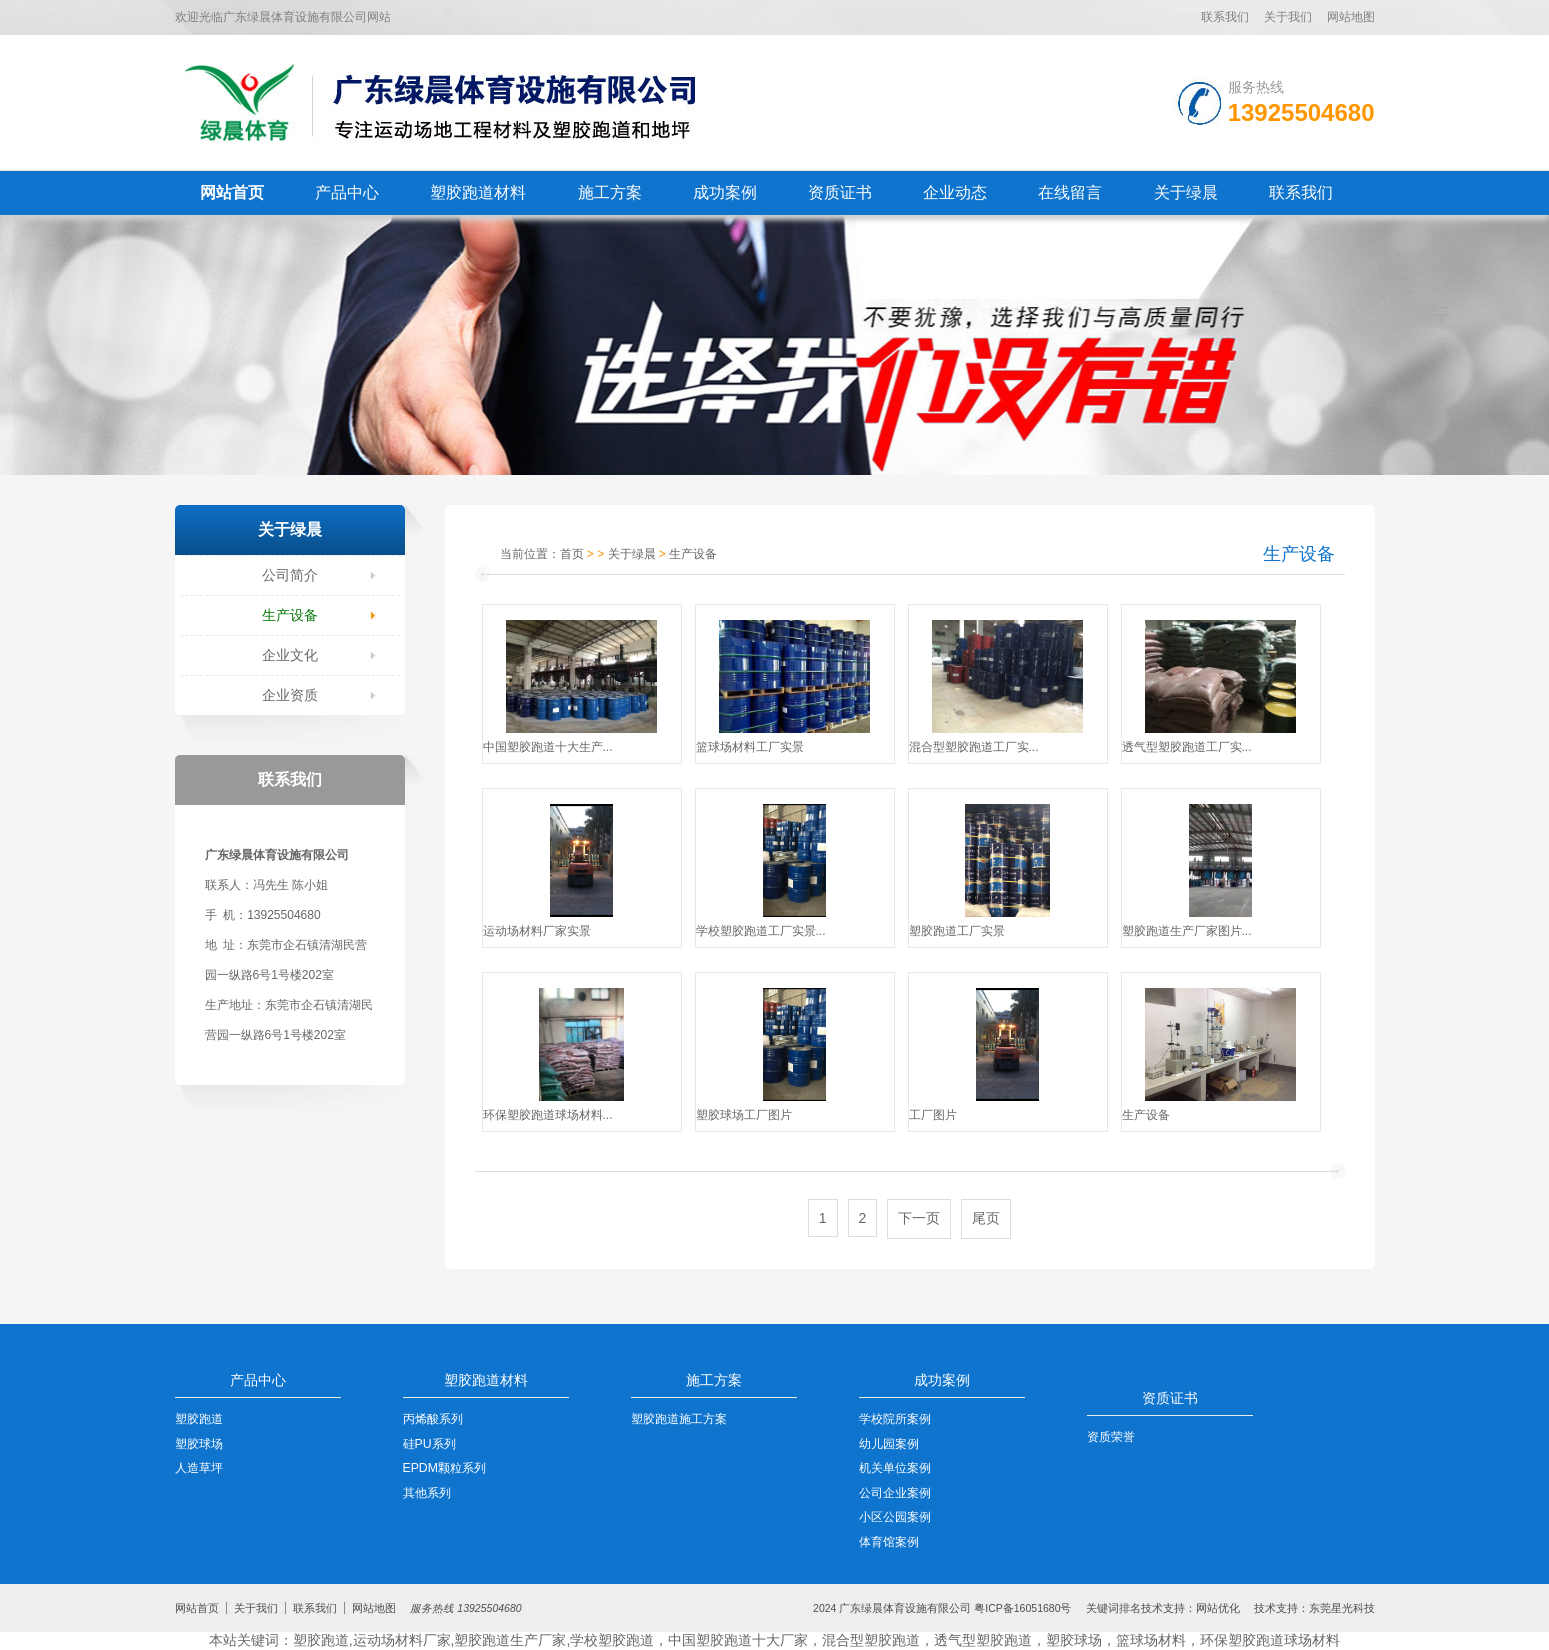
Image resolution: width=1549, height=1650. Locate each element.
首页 (572, 554)
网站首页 (232, 192)
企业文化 (290, 655)
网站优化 (1218, 1608)
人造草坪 (199, 1468)
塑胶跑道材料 (478, 192)
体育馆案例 (889, 1542)
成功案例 (725, 192)
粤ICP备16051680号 (1022, 1608)
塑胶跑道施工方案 (679, 1419)
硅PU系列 (429, 1444)
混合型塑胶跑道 (871, 1640)
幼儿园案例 (889, 1444)
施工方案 (610, 192)
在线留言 (1070, 192)
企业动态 (955, 192)
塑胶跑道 (199, 1419)
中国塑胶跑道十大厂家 (738, 1640)
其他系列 (427, 1493)
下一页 (919, 1218)
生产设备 (290, 615)
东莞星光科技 (1342, 1608)
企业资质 (290, 695)
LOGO (438, 102)
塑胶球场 (199, 1444)
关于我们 (1288, 17)
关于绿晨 (1186, 192)
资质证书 (840, 192)
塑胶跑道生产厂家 (510, 1640)
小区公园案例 (895, 1517)
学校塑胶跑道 (612, 1640)
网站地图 (1351, 17)
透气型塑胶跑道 (983, 1640)
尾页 (986, 1218)
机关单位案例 (895, 1468)
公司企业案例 (895, 1493)
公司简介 (290, 575)
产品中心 (347, 192)
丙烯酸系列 (433, 1419)
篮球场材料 (1151, 1640)
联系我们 (1225, 17)
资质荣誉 (1111, 1437)
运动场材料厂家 (402, 1640)
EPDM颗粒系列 (444, 1468)
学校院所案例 (895, 1419)
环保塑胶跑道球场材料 (1270, 1640)
